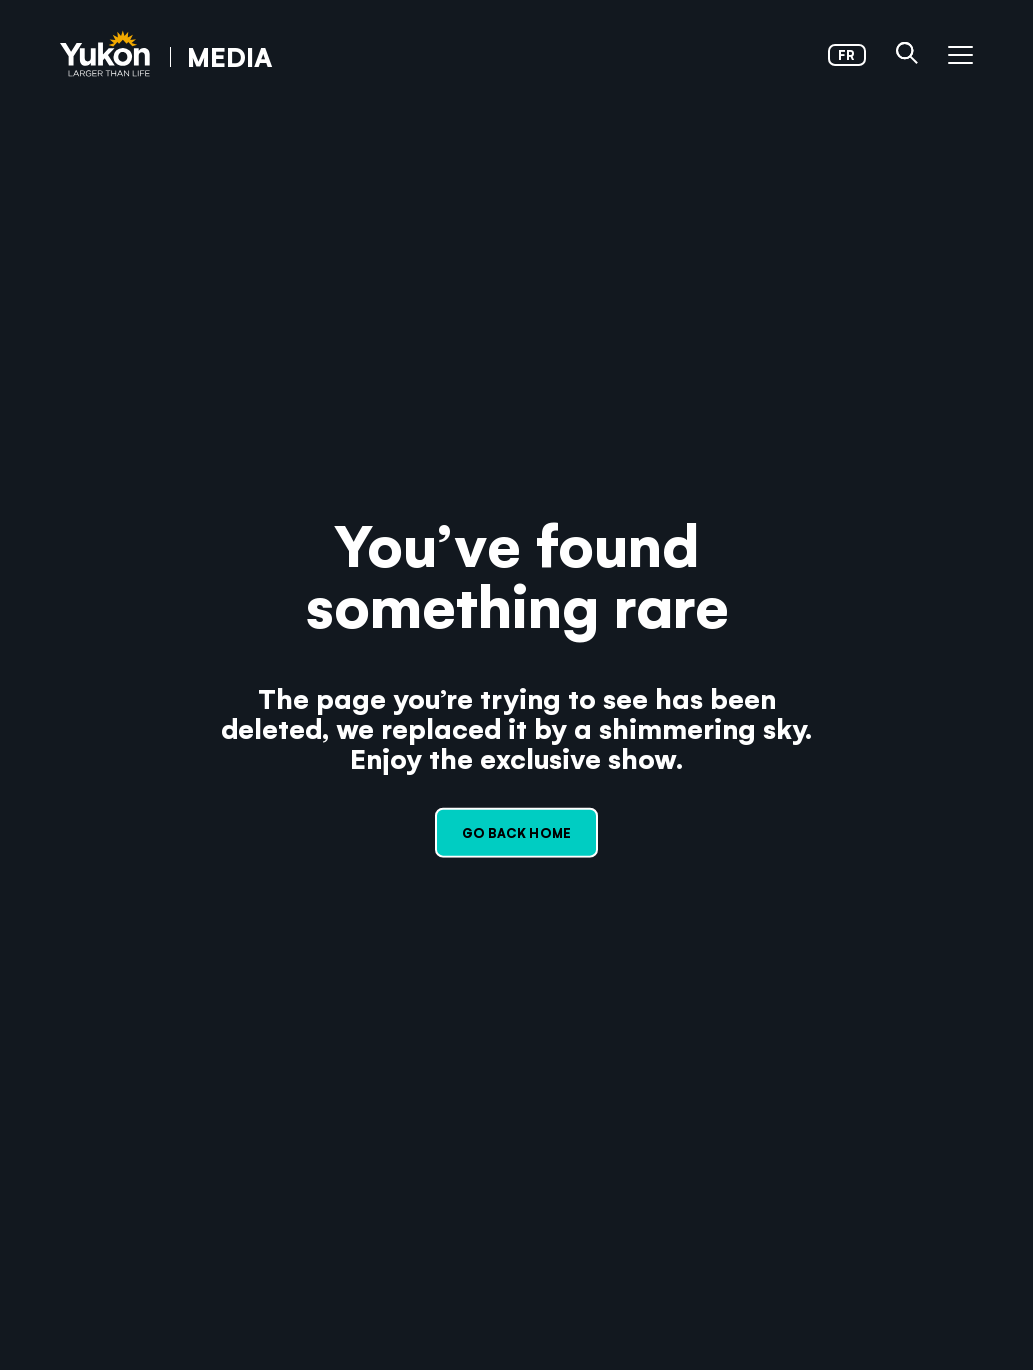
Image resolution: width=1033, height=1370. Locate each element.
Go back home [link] (516, 832)
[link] (166, 55)
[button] (907, 55)
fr (846, 54)
